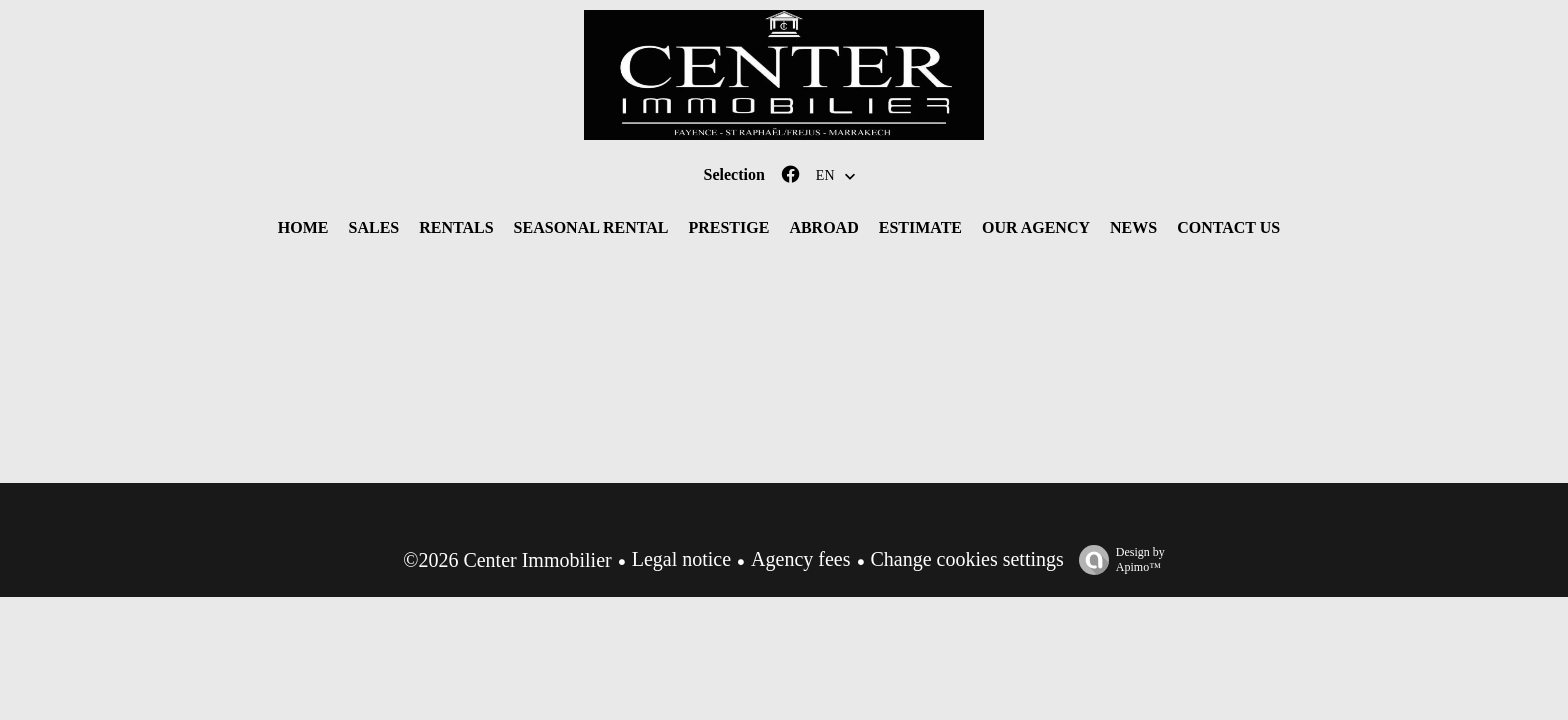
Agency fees (800, 559)
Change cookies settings (967, 559)
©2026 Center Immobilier (507, 560)
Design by (1117, 560)
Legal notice (681, 559)
